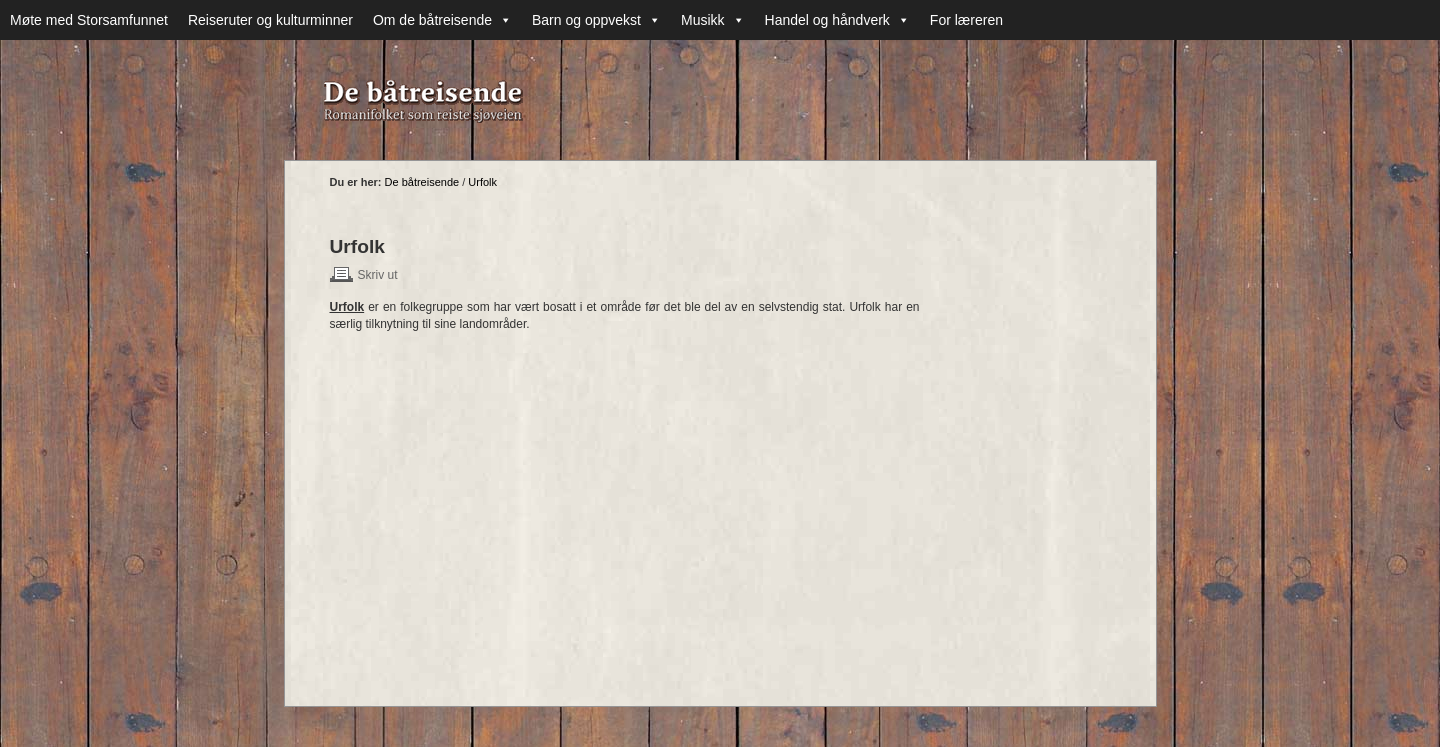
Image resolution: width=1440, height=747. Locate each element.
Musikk (713, 20)
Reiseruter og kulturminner (270, 20)
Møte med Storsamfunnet (89, 20)
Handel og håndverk (837, 20)
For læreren (966, 20)
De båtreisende (422, 182)
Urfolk (482, 182)
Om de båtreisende (442, 20)
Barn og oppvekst (596, 20)
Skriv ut (378, 275)
